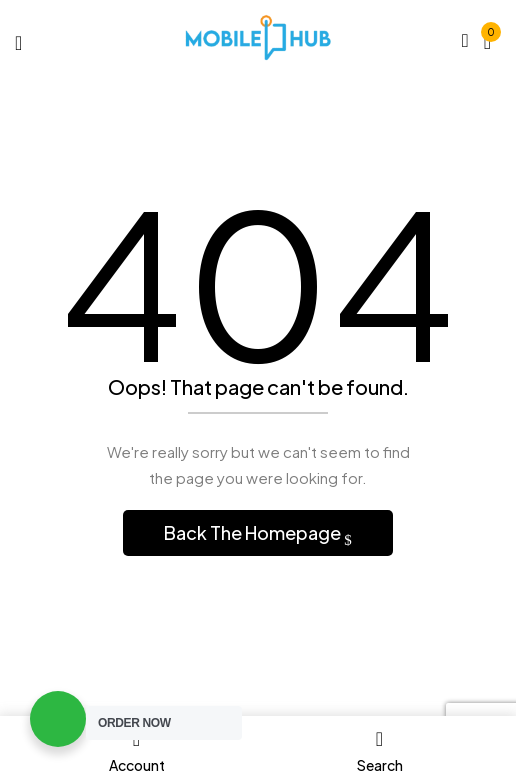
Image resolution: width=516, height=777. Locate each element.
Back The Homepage (254, 532)
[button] (487, 39)
